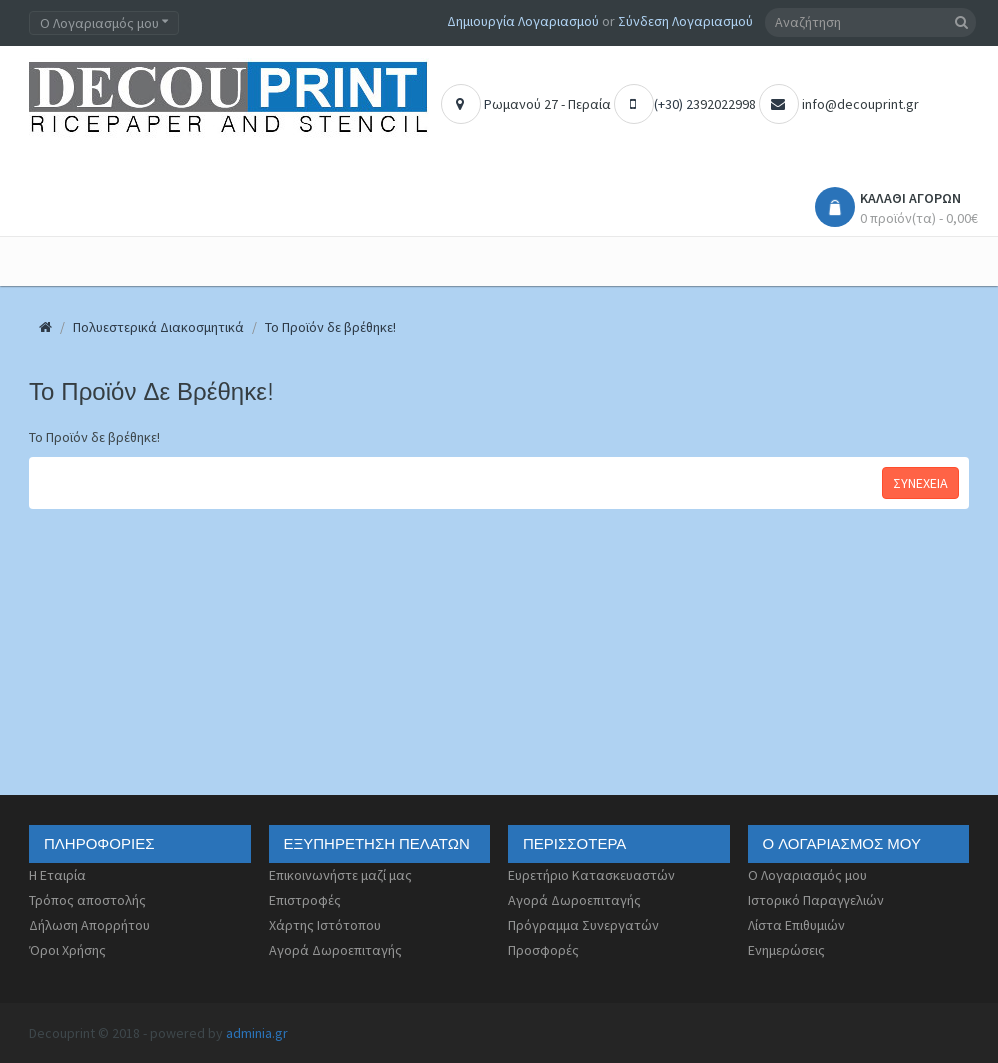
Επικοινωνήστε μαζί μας (340, 875)
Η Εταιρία (57, 875)
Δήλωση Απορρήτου (89, 925)
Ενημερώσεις (786, 950)
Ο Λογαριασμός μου (807, 875)
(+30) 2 (653, 104)
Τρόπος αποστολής (87, 900)
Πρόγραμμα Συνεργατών (583, 925)
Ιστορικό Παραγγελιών (816, 900)
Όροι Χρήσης (67, 950)
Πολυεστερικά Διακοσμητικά (158, 327)
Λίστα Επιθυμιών (796, 925)
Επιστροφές (305, 900)
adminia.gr (257, 1033)
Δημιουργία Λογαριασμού (523, 21)
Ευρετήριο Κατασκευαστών (591, 875)
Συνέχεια (920, 483)
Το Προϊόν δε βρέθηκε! (330, 327)
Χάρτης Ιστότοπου (325, 925)
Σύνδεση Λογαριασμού (685, 21)
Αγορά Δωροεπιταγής (335, 950)
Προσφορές (543, 950)
